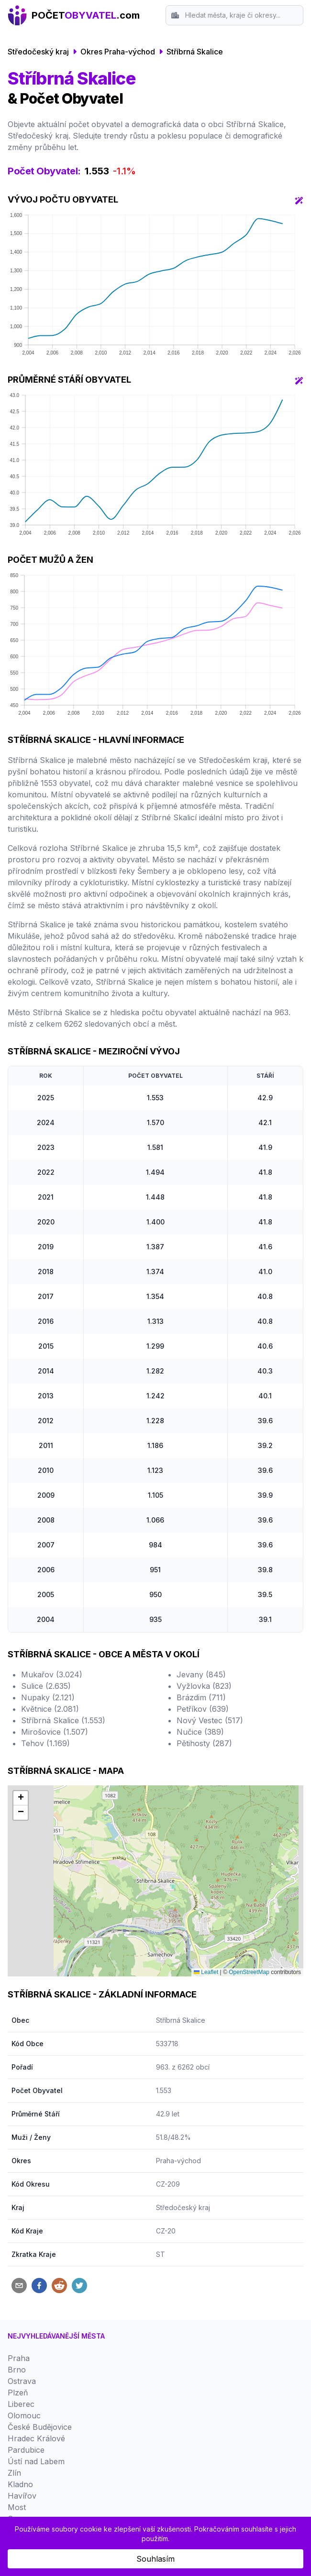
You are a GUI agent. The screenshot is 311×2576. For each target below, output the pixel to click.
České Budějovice (40, 2427)
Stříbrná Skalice (195, 51)
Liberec (21, 2404)
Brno (17, 2369)
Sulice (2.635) (46, 1686)
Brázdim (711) (201, 1697)
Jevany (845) (201, 1674)
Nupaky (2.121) (48, 1697)
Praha (19, 2358)
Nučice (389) (200, 1732)
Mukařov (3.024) (51, 1674)
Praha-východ (178, 2161)
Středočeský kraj (38, 51)
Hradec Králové (36, 2438)
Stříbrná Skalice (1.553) (63, 1720)
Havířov (22, 2496)
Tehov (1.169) (45, 1743)
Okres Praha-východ (117, 51)
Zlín (14, 2473)
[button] (20, 1798)
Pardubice (26, 2450)
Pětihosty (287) (204, 1743)
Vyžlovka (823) (204, 1686)
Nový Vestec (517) (210, 1720)
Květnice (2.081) (50, 1709)
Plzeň (18, 2392)
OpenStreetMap (249, 1972)
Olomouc (24, 2415)
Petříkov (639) (203, 1709)
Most (17, 2507)
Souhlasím (155, 2559)
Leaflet (206, 1972)
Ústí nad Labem (36, 2461)
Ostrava (22, 2381)
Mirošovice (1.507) (54, 1732)
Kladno (20, 2484)
